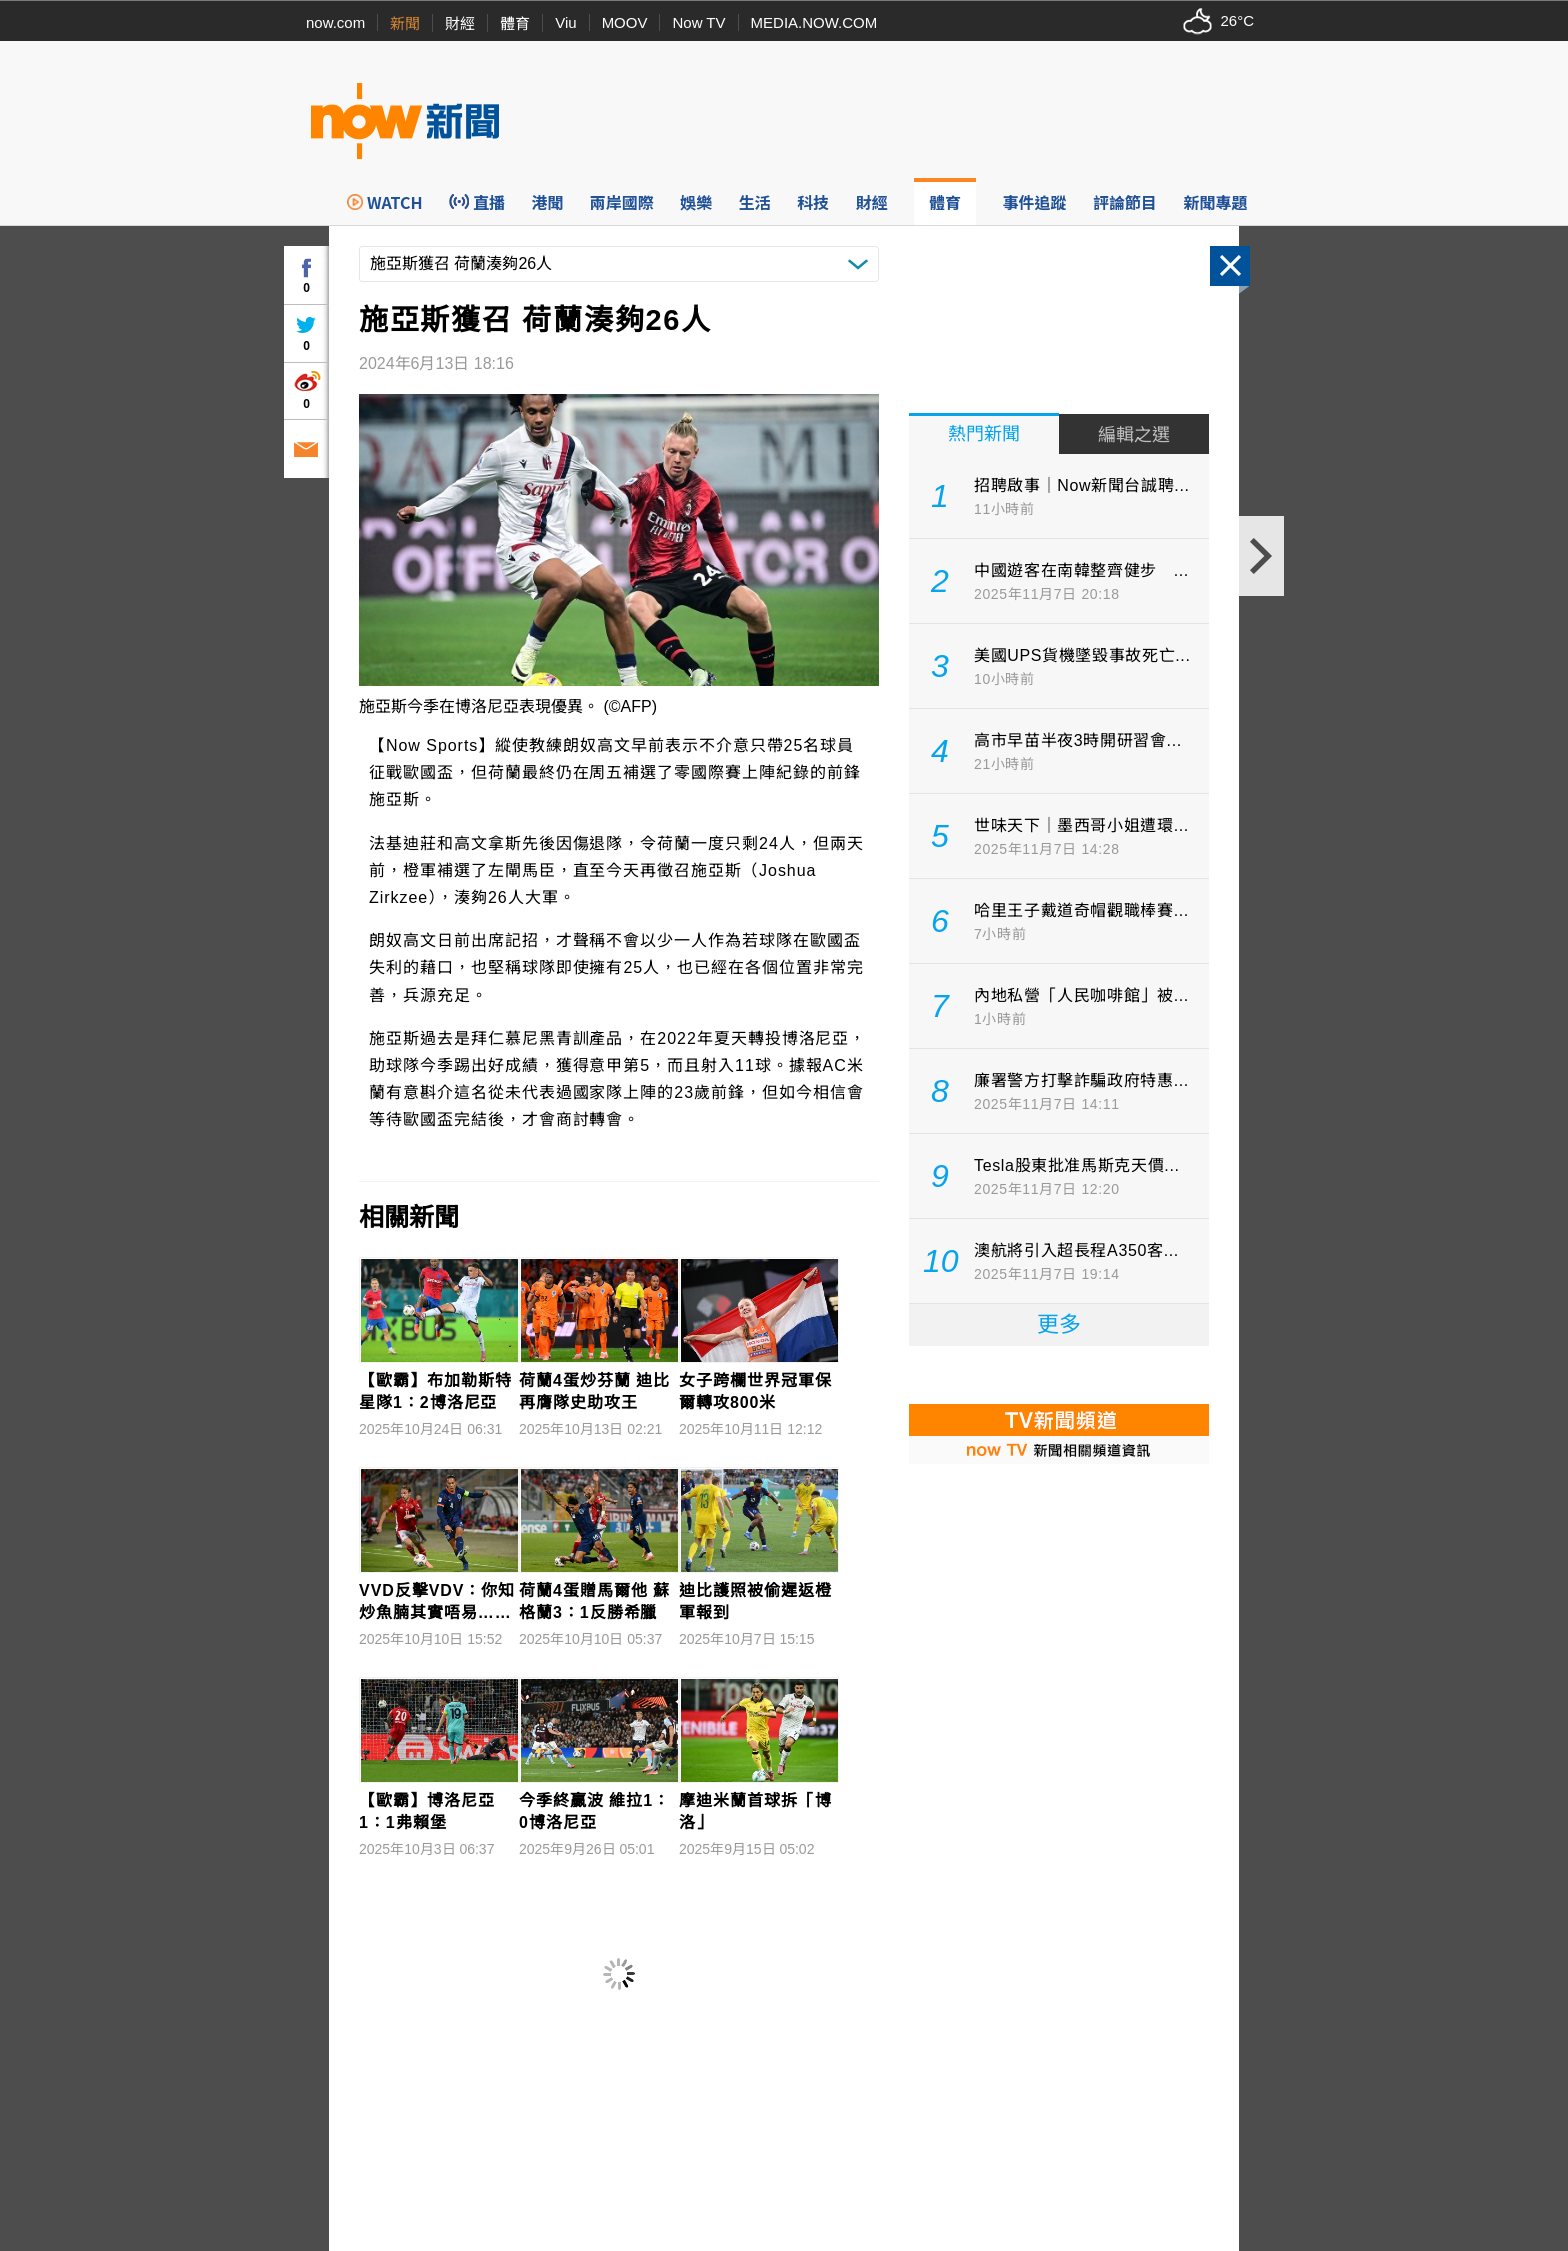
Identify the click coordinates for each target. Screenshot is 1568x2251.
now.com (335, 22)
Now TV (698, 22)
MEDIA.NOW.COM (814, 22)
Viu (565, 22)
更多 (1059, 1324)
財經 (460, 23)
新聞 (405, 23)
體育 (515, 23)
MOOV (625, 22)
